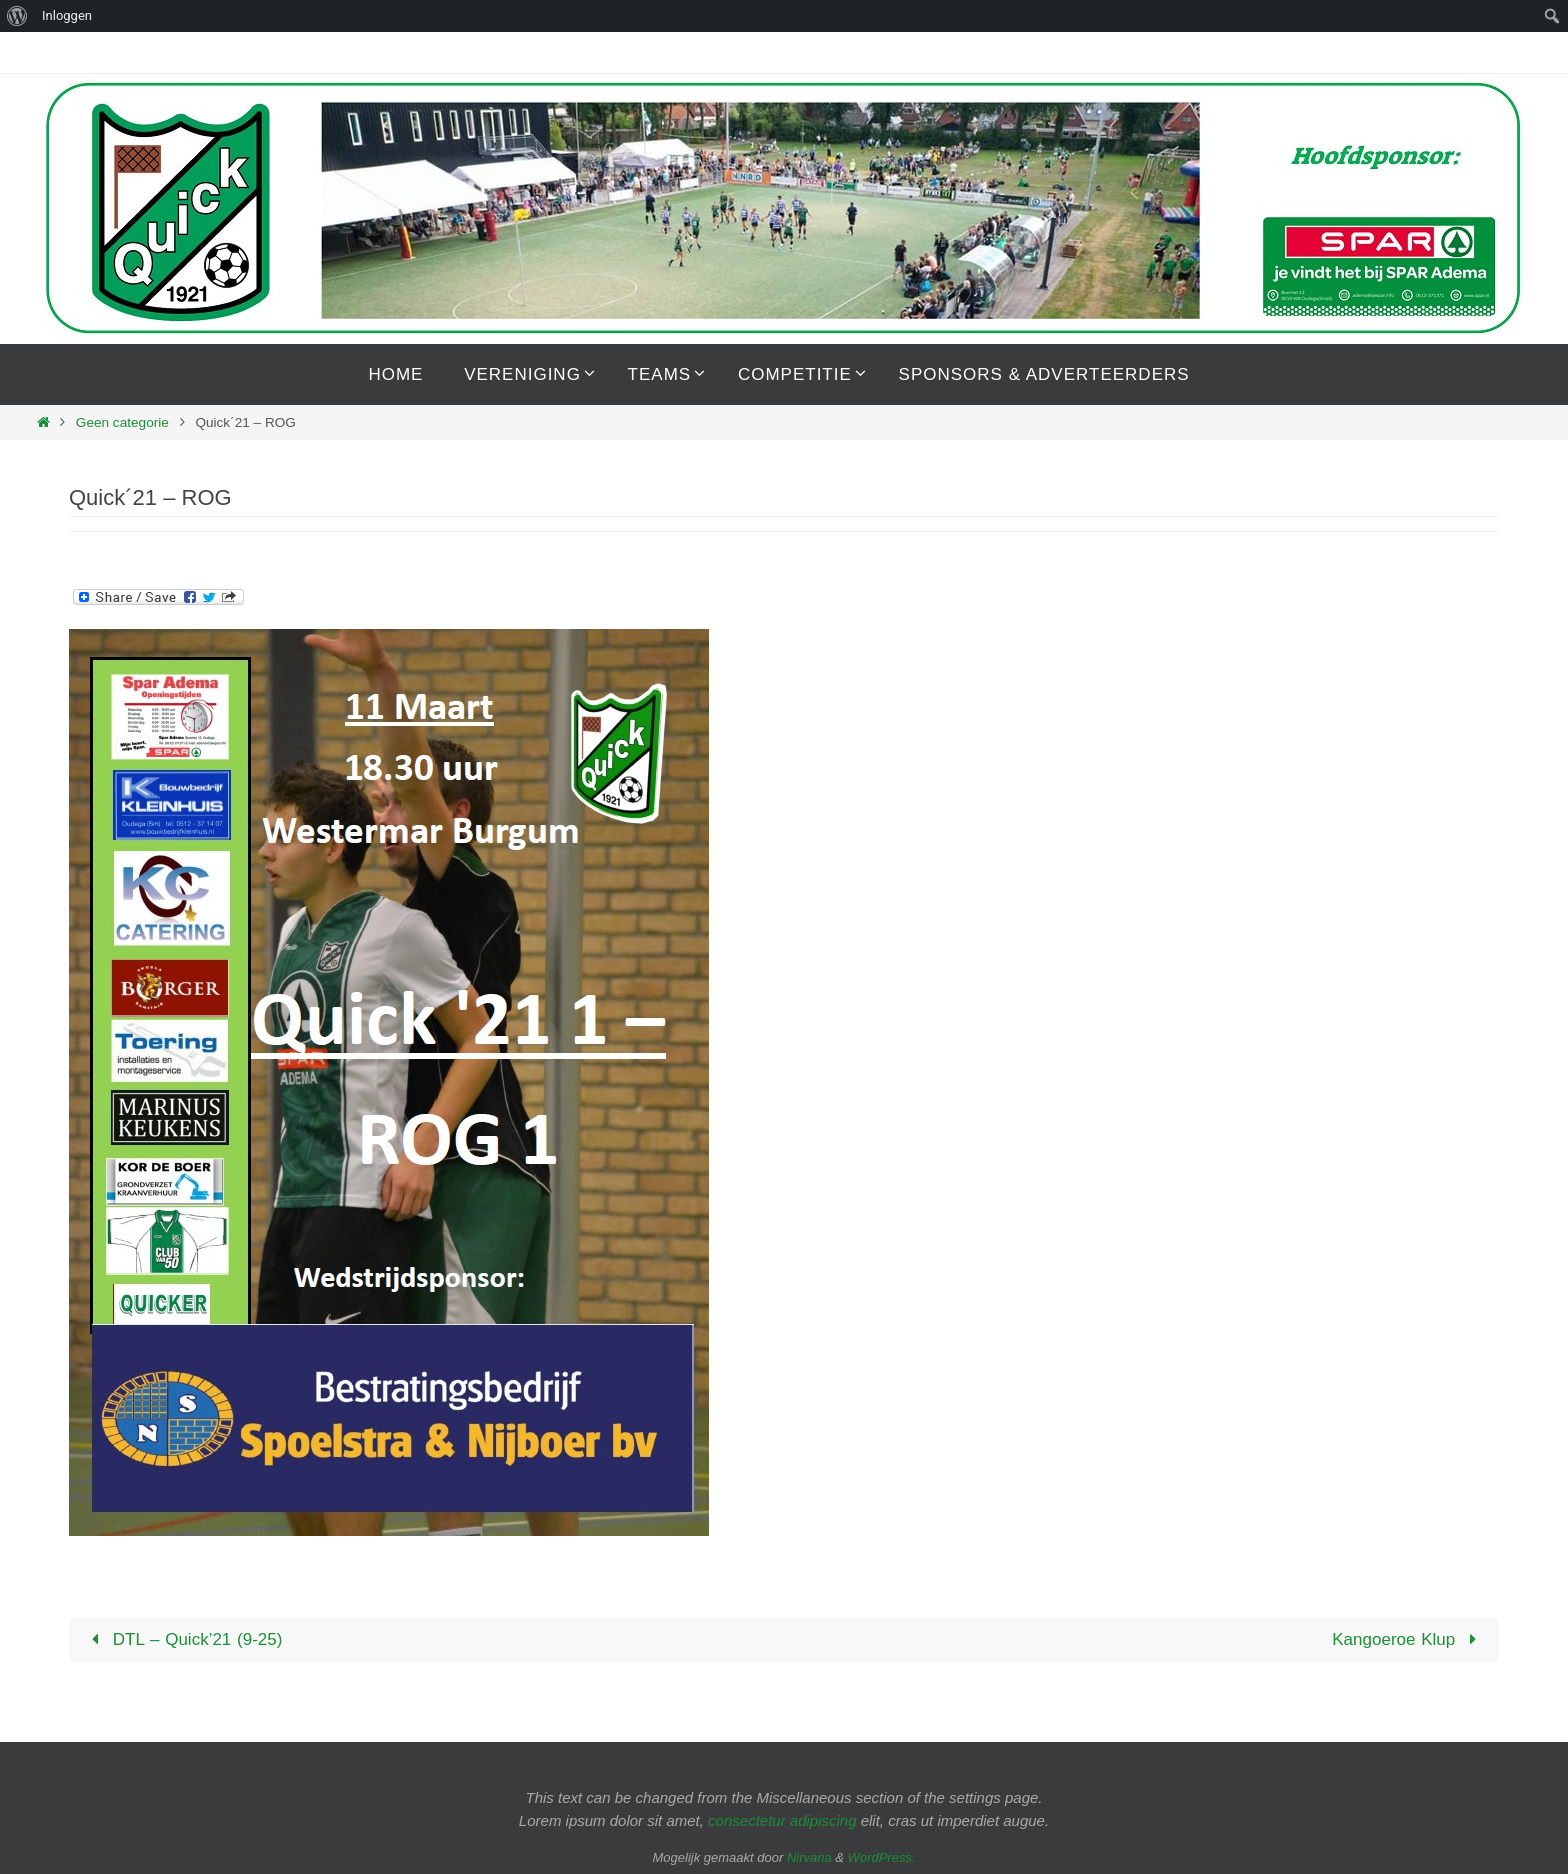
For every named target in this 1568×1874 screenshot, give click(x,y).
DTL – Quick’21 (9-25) (182, 1639)
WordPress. (882, 1857)
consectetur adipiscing (782, 1820)
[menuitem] (17, 16)
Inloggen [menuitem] (67, 15)
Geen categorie (122, 422)
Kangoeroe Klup (1408, 1639)
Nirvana (809, 1857)
